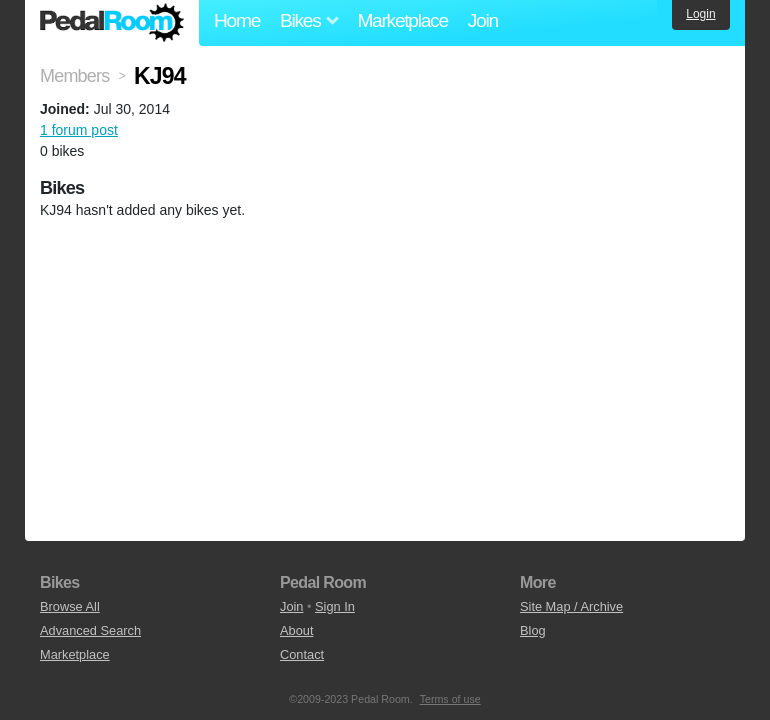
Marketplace (402, 20)
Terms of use (450, 699)
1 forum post (79, 130)
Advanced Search (90, 630)
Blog (533, 630)
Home (237, 20)
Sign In (335, 606)
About (296, 630)
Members (74, 76)
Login (700, 14)
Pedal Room (112, 23)
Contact (302, 654)
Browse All (70, 606)
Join (483, 20)
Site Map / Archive (571, 606)
